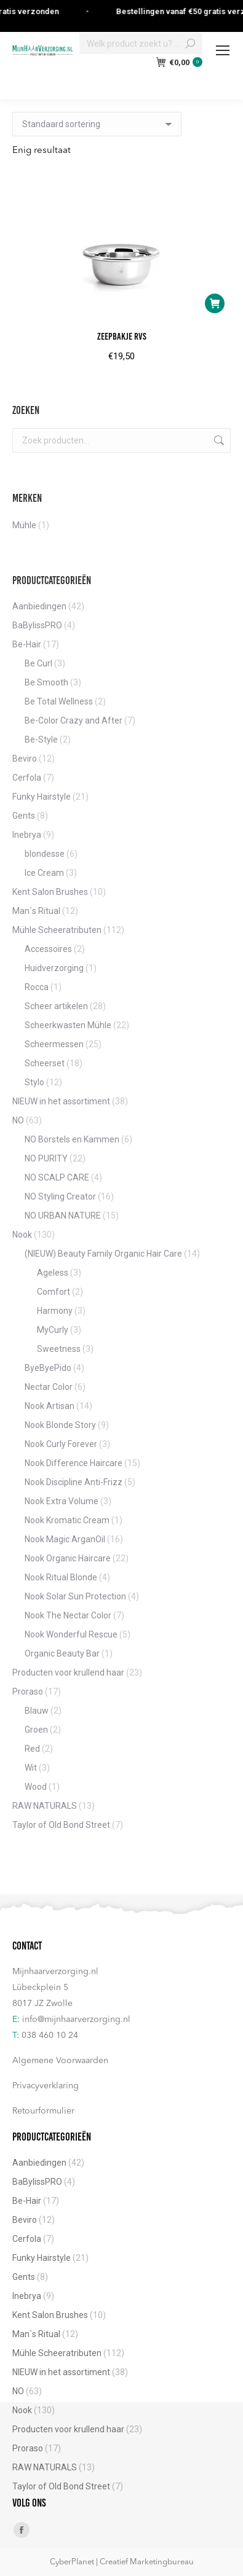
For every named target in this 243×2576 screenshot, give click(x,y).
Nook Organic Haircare (68, 1558)
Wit (31, 1768)
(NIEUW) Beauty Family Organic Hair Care (103, 1254)
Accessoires (48, 949)
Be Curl (38, 663)
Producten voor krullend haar (68, 1672)
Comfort (53, 1292)
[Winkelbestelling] (96, 124)
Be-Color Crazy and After (73, 720)
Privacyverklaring (45, 2086)
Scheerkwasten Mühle (68, 1025)
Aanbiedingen (39, 606)
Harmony (55, 1311)
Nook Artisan (49, 1406)
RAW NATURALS (44, 1806)
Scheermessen (54, 1044)
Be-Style (41, 739)
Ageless (52, 1273)
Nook (22, 1234)
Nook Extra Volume (61, 1501)
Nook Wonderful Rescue (71, 1634)
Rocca (37, 987)
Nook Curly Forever (61, 1444)
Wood (36, 1787)
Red (32, 1749)
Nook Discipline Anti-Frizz (73, 1482)
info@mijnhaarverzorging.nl (76, 2019)
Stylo (34, 1082)
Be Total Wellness (59, 701)
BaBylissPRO (37, 625)
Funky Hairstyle (41, 797)
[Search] (140, 43)
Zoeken (218, 440)
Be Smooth (46, 682)
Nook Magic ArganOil (65, 1539)
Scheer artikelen (56, 1006)
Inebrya (26, 835)
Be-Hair (26, 644)
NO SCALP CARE (57, 1177)
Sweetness (59, 1349)
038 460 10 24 (50, 2035)
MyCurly (52, 1330)
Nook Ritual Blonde (61, 1577)
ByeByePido (48, 1368)
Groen (36, 1730)
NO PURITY (46, 1158)
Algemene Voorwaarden (60, 2060)
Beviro (24, 758)
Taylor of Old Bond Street (61, 1825)
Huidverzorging (54, 968)
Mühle (24, 525)
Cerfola (26, 778)
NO (18, 1120)
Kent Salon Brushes (50, 892)
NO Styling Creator (60, 1196)
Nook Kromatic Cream (67, 1520)
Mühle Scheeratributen (57, 930)
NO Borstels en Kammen (72, 1139)
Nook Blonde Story (60, 1425)
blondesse (45, 854)
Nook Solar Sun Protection (75, 1596)
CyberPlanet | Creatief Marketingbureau (122, 2562)
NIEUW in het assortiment (61, 1101)
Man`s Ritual (36, 911)
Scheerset (45, 1063)
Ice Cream (44, 873)
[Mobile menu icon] (223, 50)
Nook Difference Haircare (73, 1463)
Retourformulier (43, 2111)
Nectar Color (49, 1387)
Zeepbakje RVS (121, 336)
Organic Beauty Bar (62, 1653)
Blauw (37, 1710)
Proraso (27, 1691)
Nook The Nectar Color (68, 1615)
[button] (215, 303)
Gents (23, 816)
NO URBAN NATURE (63, 1215)
